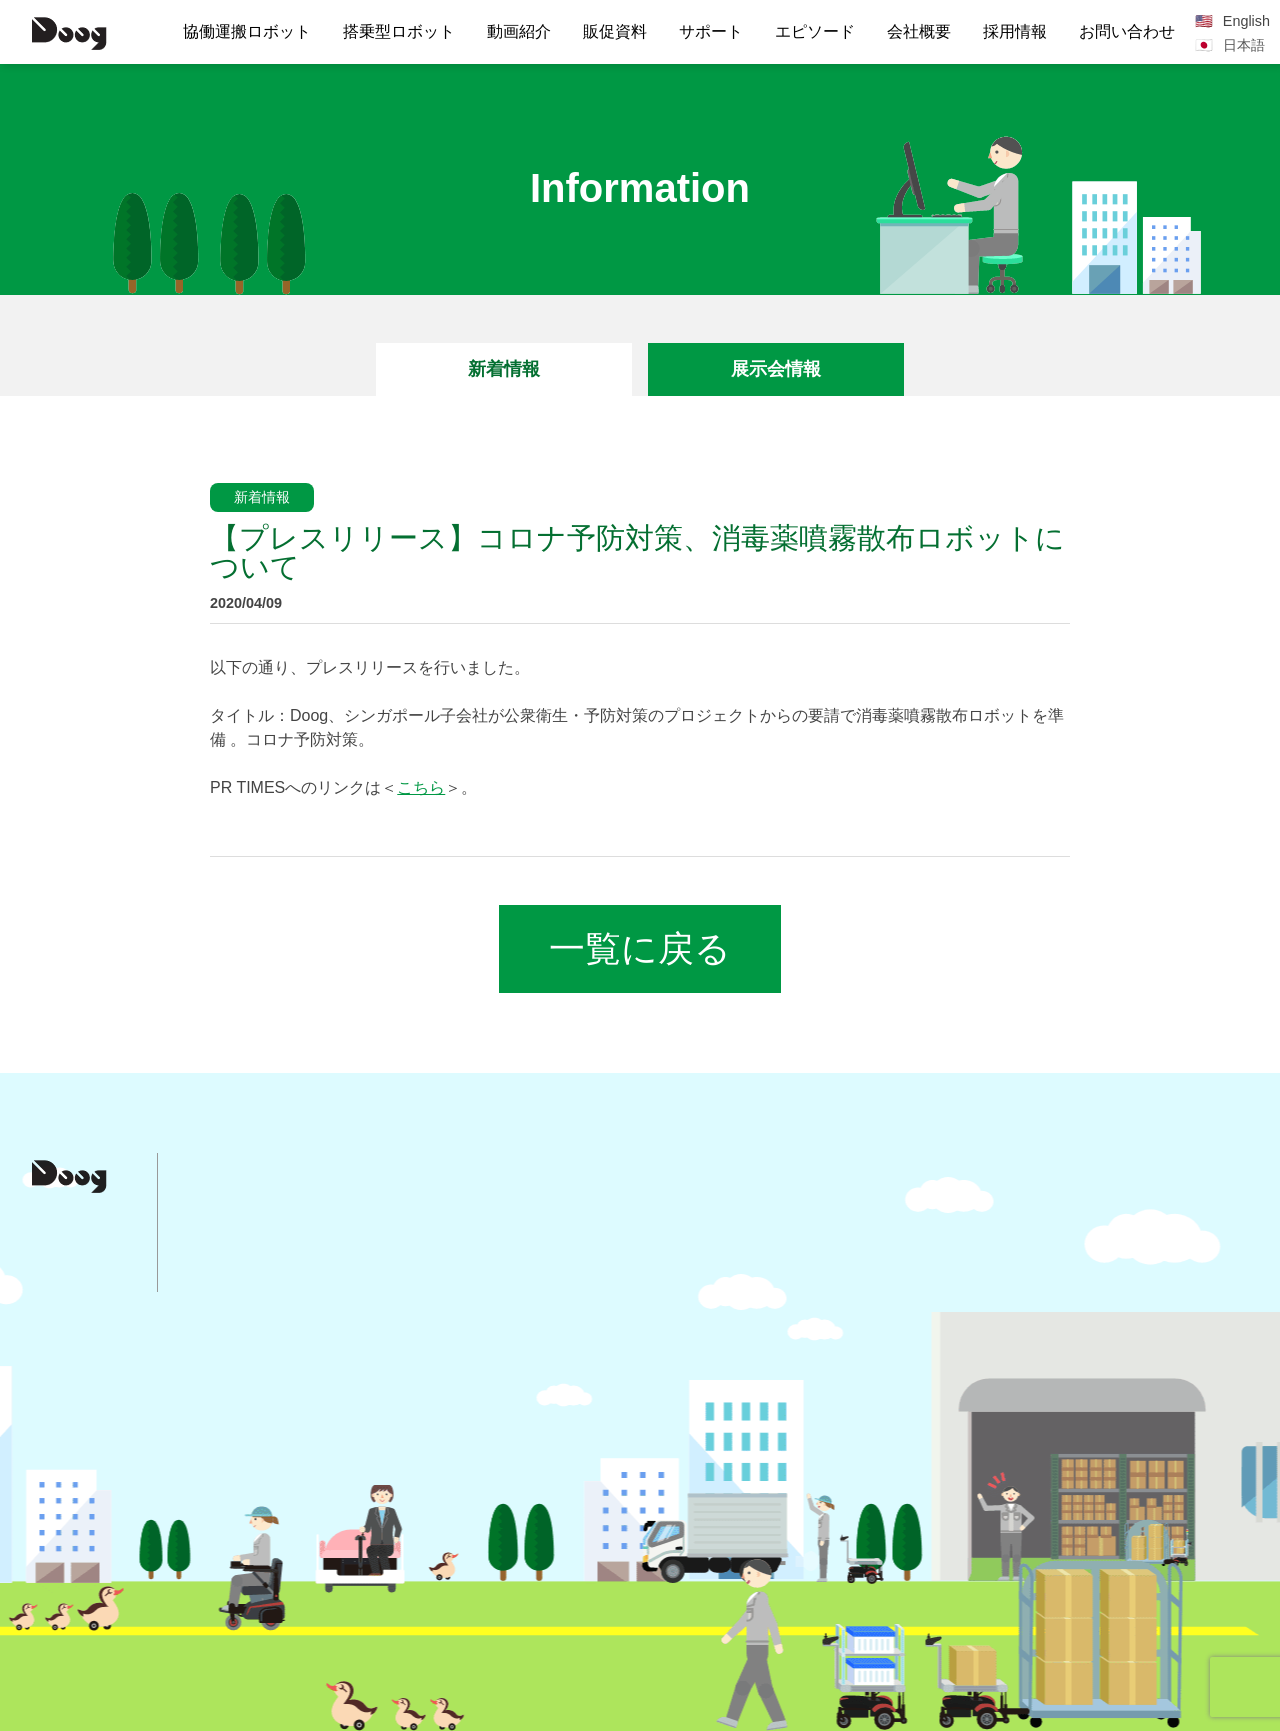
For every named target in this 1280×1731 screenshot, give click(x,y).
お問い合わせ (1127, 31)
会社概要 (919, 31)
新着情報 (504, 369)
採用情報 (1015, 31)
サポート (711, 31)
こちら (421, 787)
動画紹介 (519, 31)
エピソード (815, 31)
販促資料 (615, 31)
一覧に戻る (640, 948)
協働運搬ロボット (247, 31)
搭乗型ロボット (399, 31)
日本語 (1244, 45)
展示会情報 (776, 369)
